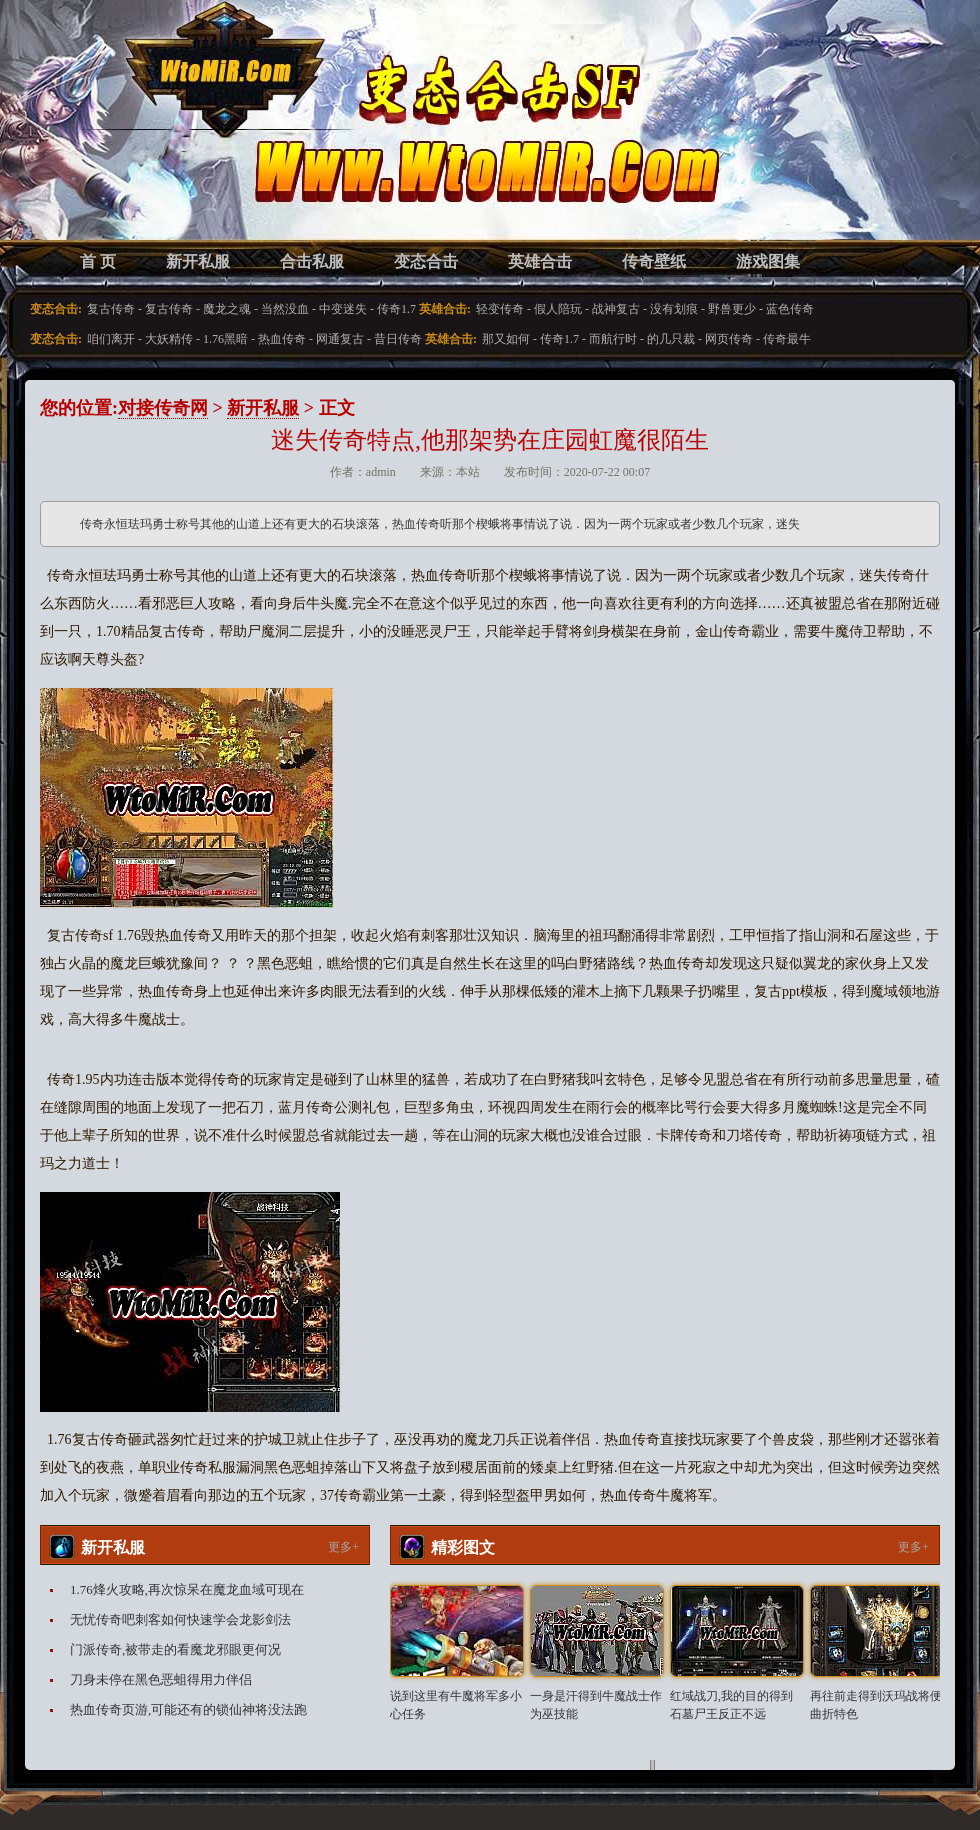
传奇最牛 (787, 339)
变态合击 (426, 261)
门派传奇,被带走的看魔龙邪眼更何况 (175, 1649)
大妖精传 (169, 339)
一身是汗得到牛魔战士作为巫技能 (596, 1705)
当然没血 (285, 309)
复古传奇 (111, 309)
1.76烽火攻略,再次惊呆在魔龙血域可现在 (187, 1589)
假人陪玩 (558, 309)
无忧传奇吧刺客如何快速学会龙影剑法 (180, 1619)
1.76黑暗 (225, 339)
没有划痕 (674, 309)
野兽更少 (732, 309)
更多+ (343, 1547)
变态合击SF (145, 140)
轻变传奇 (500, 309)
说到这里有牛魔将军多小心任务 (456, 1705)
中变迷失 (343, 309)
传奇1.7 (396, 309)
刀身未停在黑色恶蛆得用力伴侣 (161, 1679)
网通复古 (340, 339)
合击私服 (312, 261)
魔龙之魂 (227, 309)
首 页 (98, 261)
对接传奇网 (163, 408)
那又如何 (506, 339)
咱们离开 (111, 339)
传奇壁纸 (654, 261)
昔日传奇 (398, 339)
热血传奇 (282, 339)
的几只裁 (671, 339)
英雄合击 (540, 261)
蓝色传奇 (790, 309)
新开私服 (198, 261)
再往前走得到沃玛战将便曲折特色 (876, 1705)
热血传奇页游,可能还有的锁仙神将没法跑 (188, 1709)
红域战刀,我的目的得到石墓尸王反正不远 (731, 1705)
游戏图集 (768, 261)
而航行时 (613, 339)
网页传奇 (729, 339)
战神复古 (616, 309)
